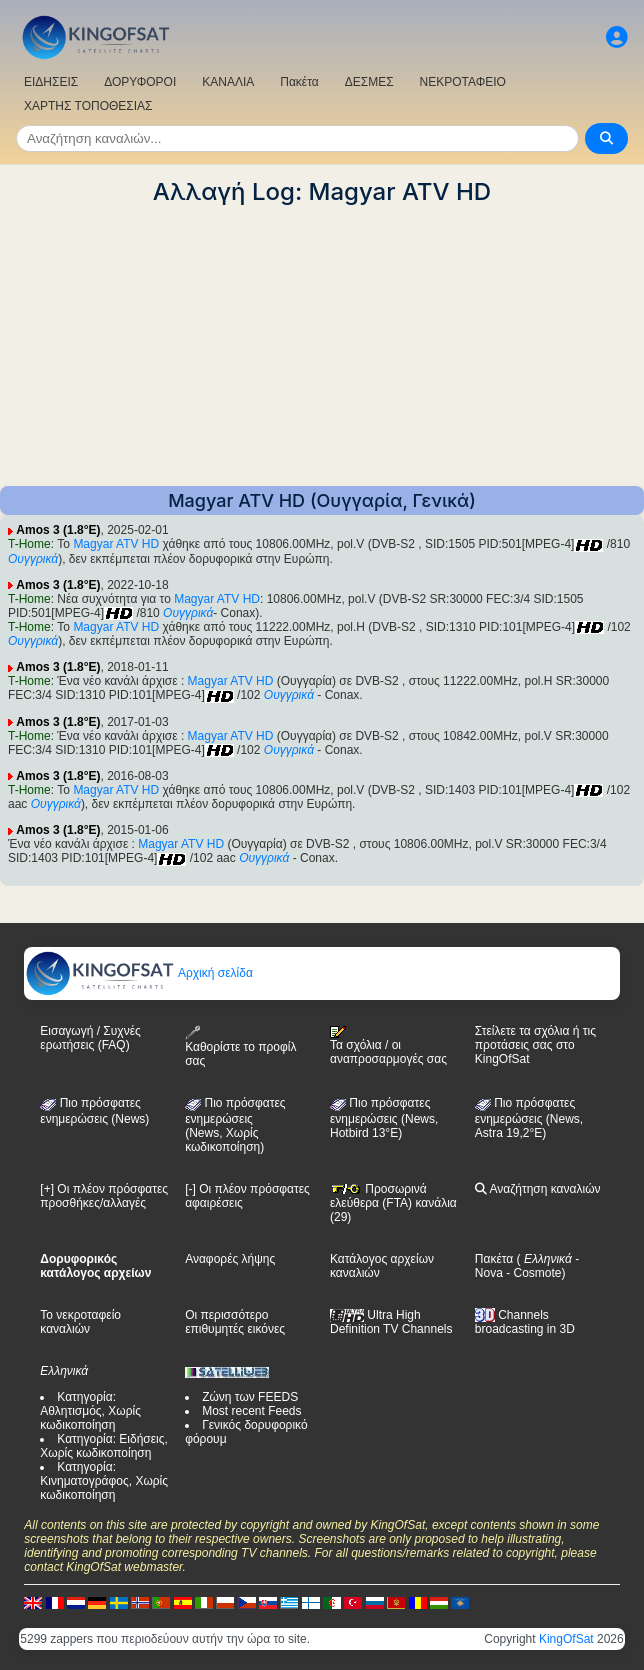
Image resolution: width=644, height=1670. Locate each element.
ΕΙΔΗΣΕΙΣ (51, 82)
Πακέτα (299, 82)
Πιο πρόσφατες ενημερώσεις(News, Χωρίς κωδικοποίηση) (235, 1125)
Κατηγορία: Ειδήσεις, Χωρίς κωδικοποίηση (104, 1446)
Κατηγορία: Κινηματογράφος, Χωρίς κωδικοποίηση (104, 1481)
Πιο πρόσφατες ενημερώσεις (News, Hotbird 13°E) (384, 1118)
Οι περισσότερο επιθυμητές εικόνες (235, 1322)
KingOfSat (566, 1639)
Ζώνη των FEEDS (250, 1397)
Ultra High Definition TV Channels (391, 1322)
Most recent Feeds (251, 1411)
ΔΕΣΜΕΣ (369, 82)
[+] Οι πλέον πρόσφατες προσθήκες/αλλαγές (104, 1196)
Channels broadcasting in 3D (525, 1322)
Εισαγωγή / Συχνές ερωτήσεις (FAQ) (90, 1038)
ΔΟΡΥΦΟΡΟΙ (140, 82)
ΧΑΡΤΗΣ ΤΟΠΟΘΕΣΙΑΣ (88, 106)
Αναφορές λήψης (230, 1259)
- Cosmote (532, 1273)
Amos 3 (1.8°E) (58, 530)
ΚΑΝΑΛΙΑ (228, 82)
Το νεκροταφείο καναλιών (80, 1322)
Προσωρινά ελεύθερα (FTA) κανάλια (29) (393, 1203)
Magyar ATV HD (116, 544)
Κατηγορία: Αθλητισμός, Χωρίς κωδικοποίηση (90, 1411)
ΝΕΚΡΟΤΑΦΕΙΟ (463, 82)
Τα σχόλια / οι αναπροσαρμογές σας (388, 1046)
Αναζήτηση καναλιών (538, 1189)
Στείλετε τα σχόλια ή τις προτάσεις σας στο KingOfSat (535, 1045)
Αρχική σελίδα (139, 973)
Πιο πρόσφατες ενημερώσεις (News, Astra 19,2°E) (529, 1118)
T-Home (29, 544)
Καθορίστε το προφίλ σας (240, 1046)
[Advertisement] (322, 346)
